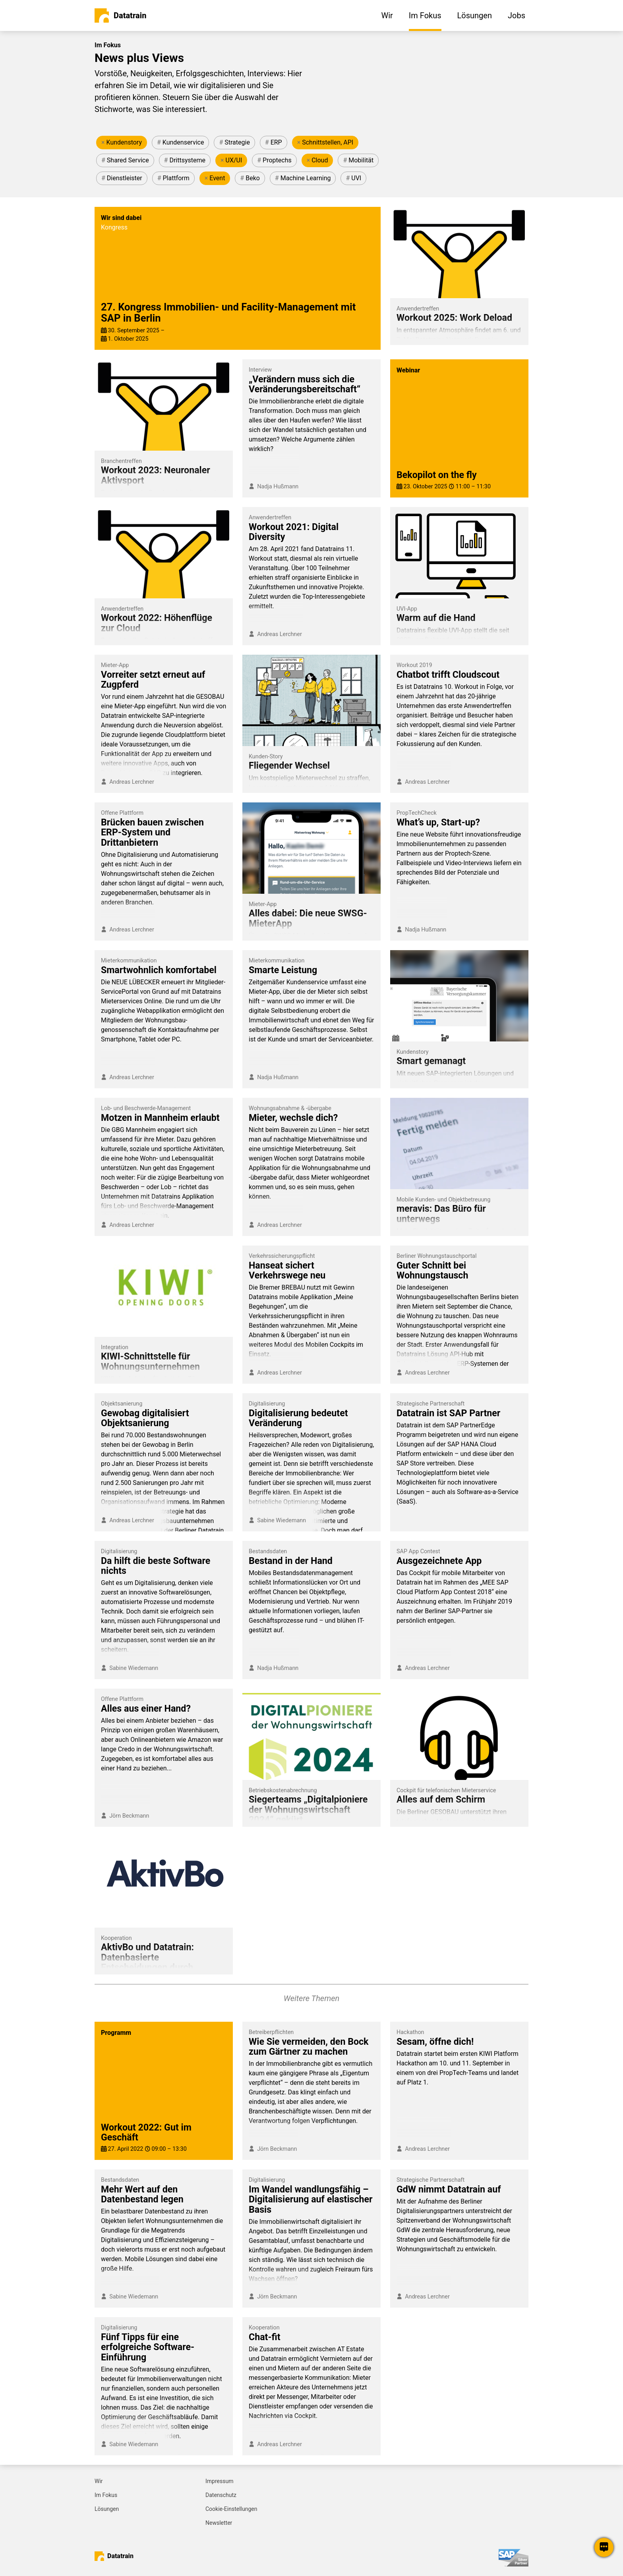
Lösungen (107, 2509)
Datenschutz (220, 2495)
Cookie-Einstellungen (231, 2509)
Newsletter (218, 2523)
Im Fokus (106, 2495)
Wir (99, 2481)
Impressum (219, 2481)
